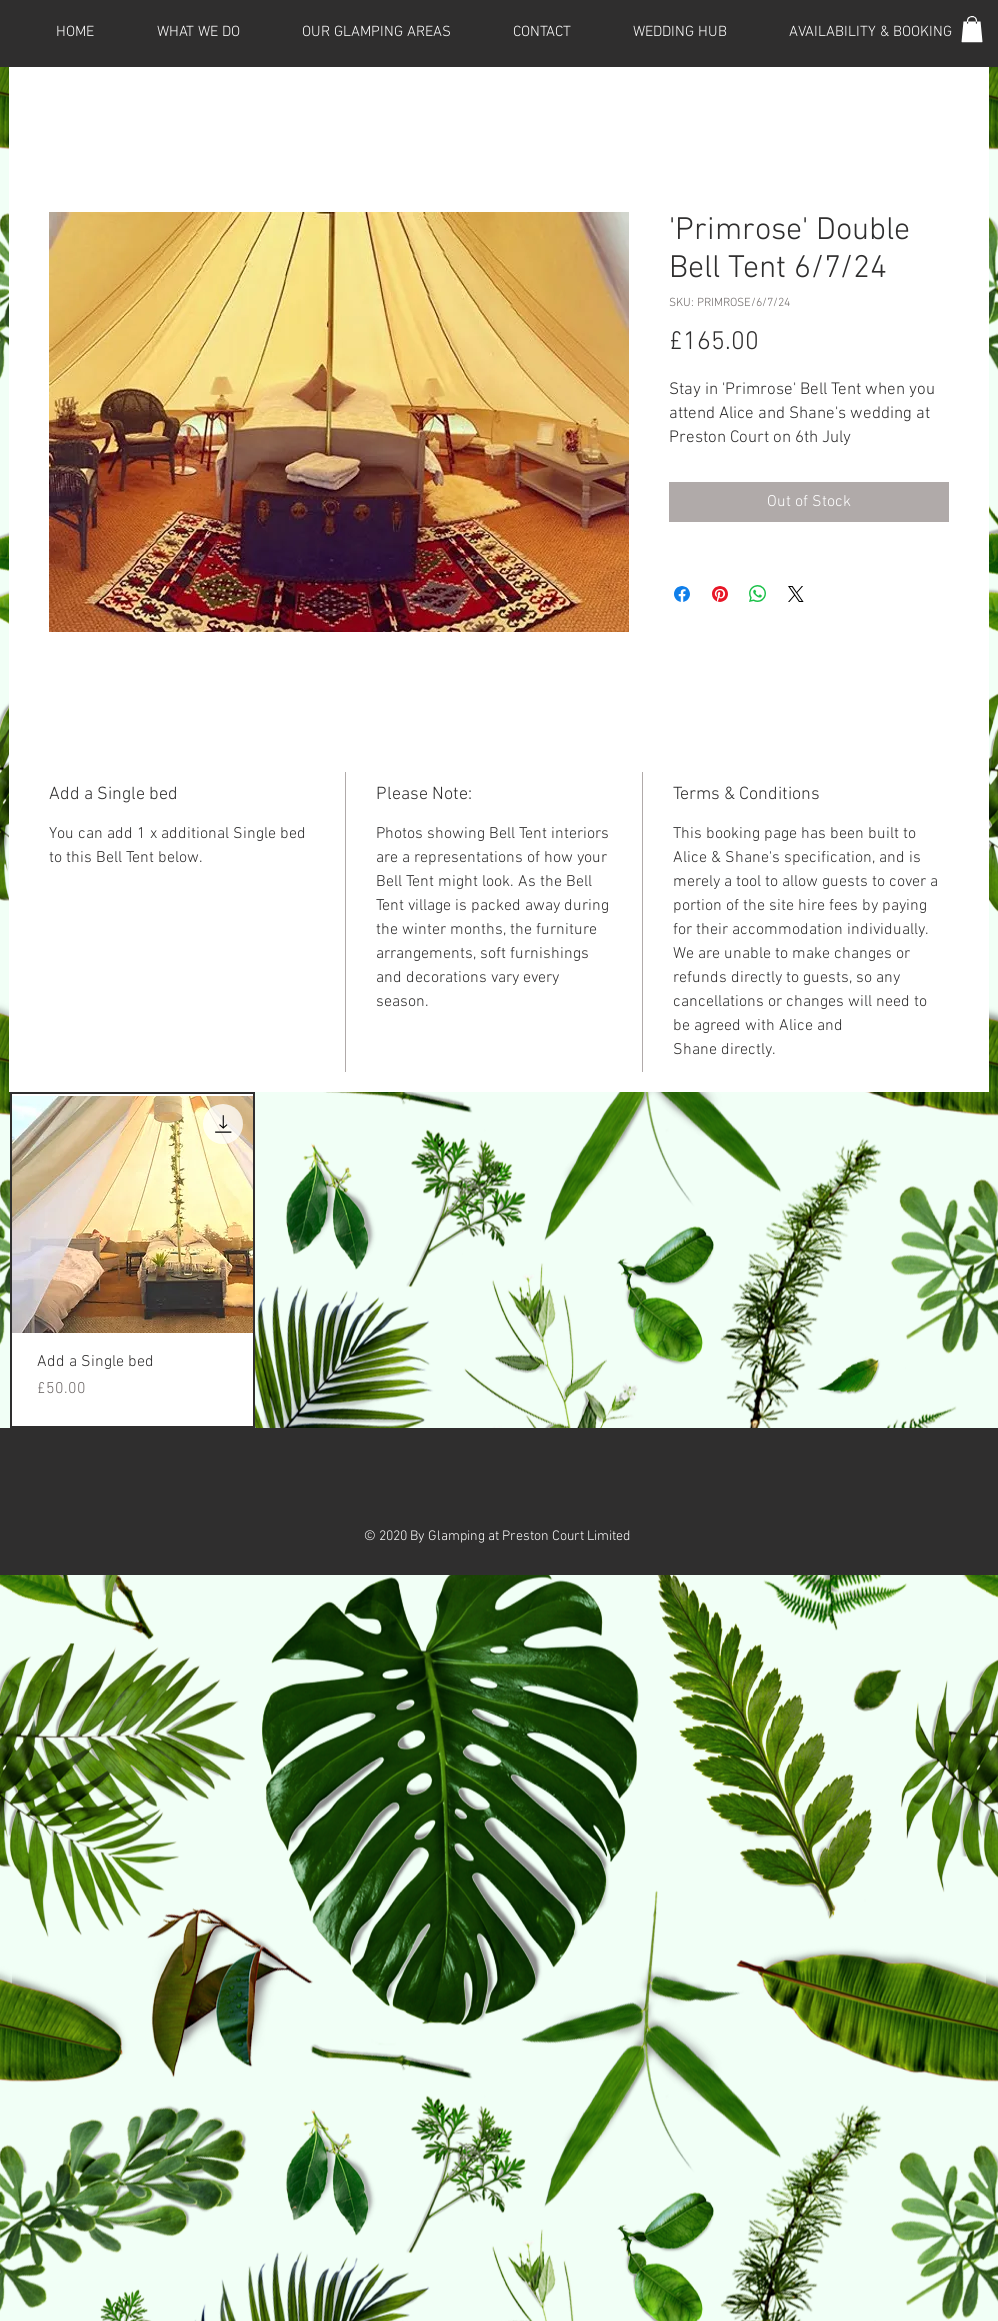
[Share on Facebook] (682, 594)
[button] (972, 29)
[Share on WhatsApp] (758, 594)
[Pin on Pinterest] (720, 594)
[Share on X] (796, 594)
